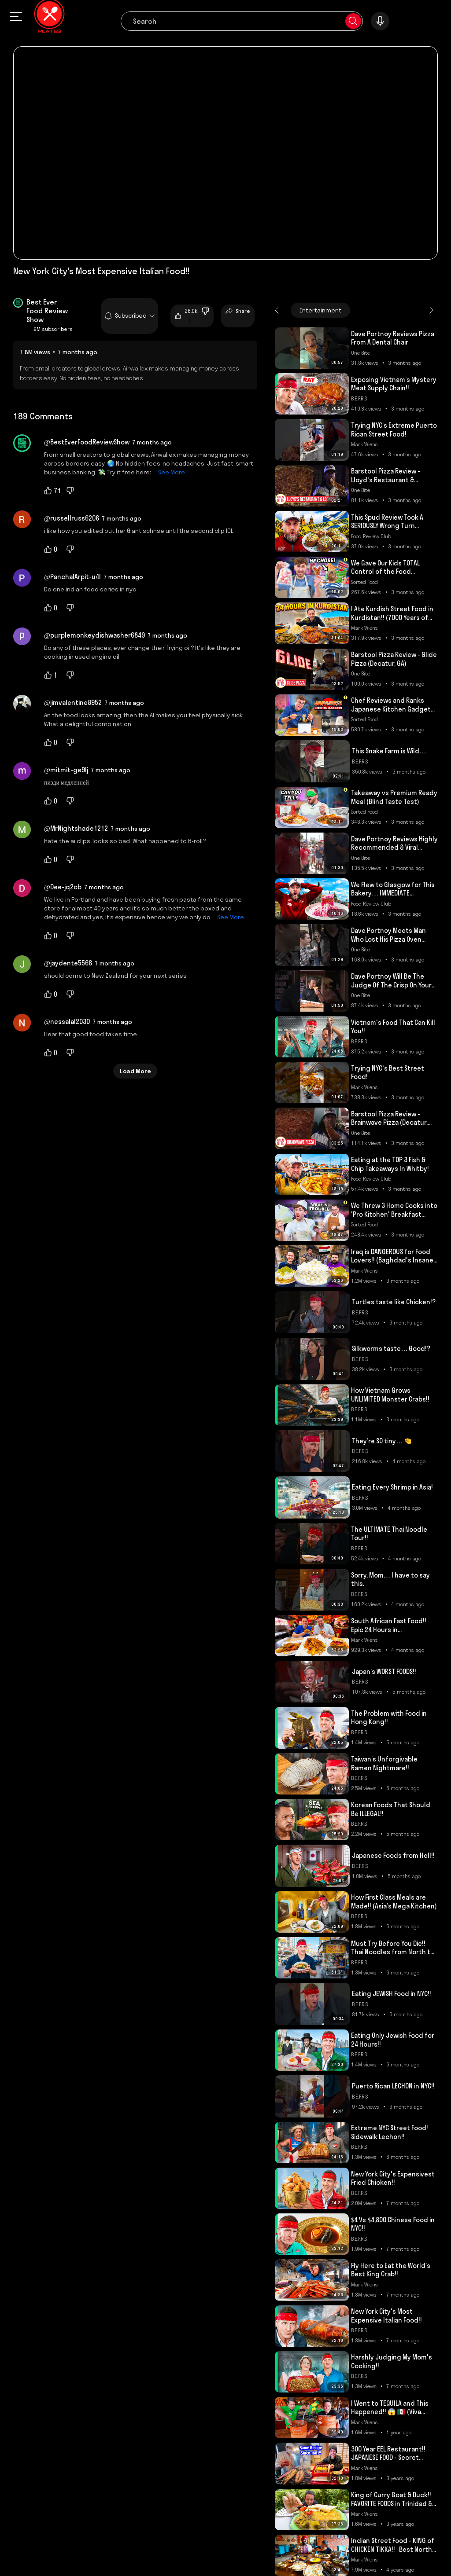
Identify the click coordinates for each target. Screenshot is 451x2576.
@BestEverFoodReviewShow (86, 442)
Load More (135, 1071)
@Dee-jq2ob (62, 887)
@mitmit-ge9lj (66, 770)
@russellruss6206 (71, 518)
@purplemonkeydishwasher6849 (94, 635)
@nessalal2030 (67, 1021)
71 (53, 490)
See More (169, 472)
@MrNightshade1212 (76, 828)
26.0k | (186, 315)
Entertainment (320, 310)
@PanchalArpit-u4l (72, 576)
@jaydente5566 (68, 963)
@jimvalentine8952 (73, 702)
